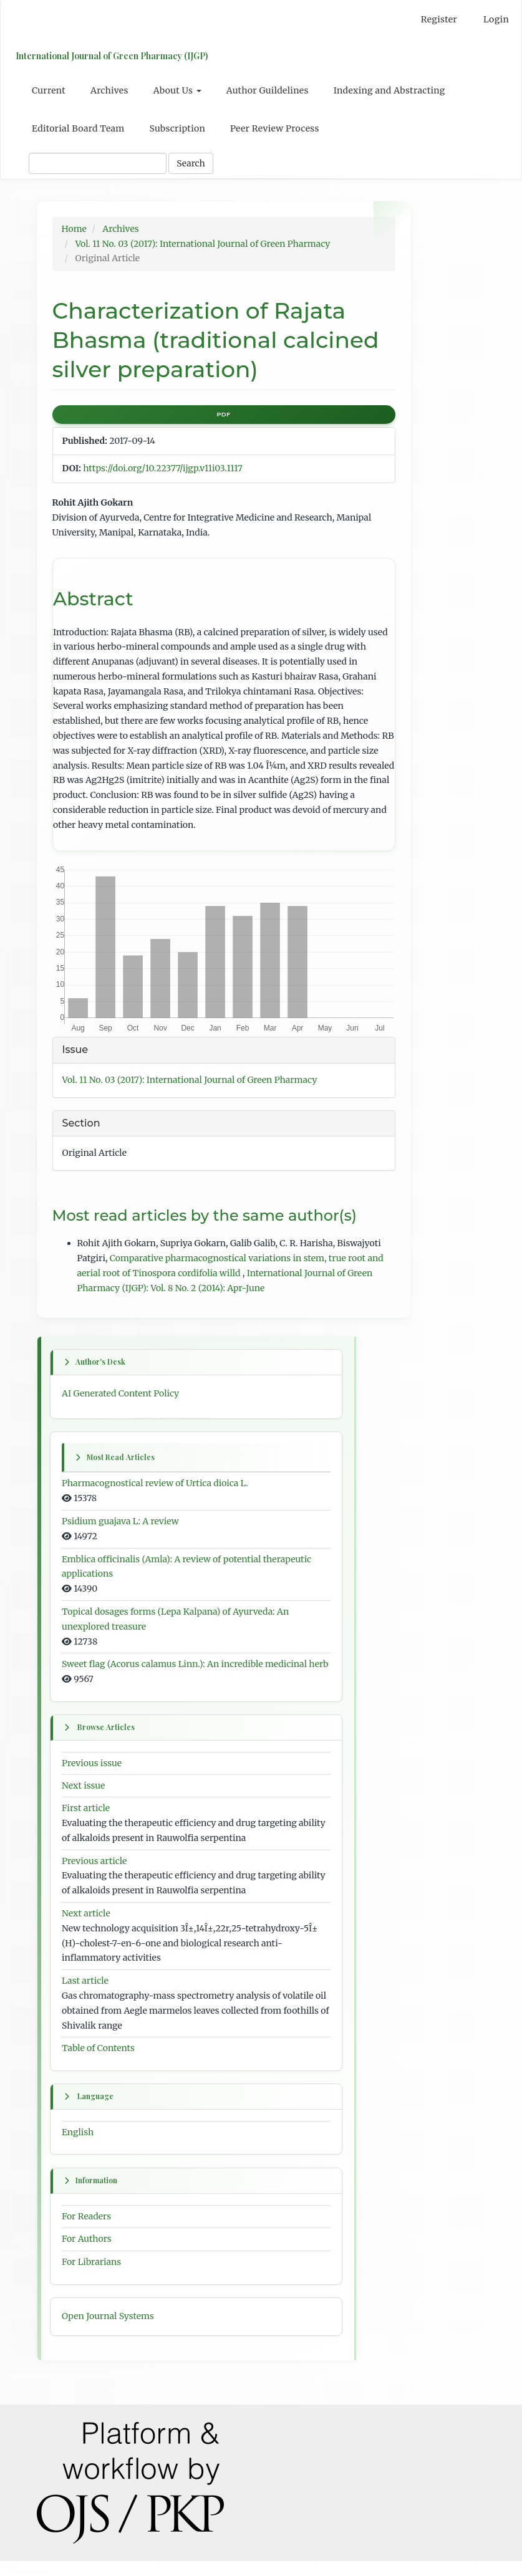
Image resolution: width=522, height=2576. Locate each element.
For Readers (86, 2230)
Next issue (83, 1800)
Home (74, 228)
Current (48, 90)
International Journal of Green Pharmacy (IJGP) (109, 56)
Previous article (94, 1875)
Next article (86, 1928)
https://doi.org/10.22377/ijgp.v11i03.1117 (162, 468)
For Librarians (91, 2276)
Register (439, 19)
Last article (85, 1995)
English (78, 2147)
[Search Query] (98, 163)
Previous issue (92, 1777)
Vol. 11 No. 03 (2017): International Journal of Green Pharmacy (203, 243)
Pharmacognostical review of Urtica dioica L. (155, 1483)
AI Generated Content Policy (120, 1392)
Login (496, 19)
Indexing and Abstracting (389, 90)
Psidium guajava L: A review (120, 1521)
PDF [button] (223, 414)
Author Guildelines (267, 90)
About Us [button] (177, 90)
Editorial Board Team (78, 128)
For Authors (87, 2253)
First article (86, 1823)
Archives (109, 90)
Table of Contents (98, 2063)
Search (190, 163)
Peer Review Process (274, 128)
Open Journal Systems (108, 2330)
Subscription (177, 128)
